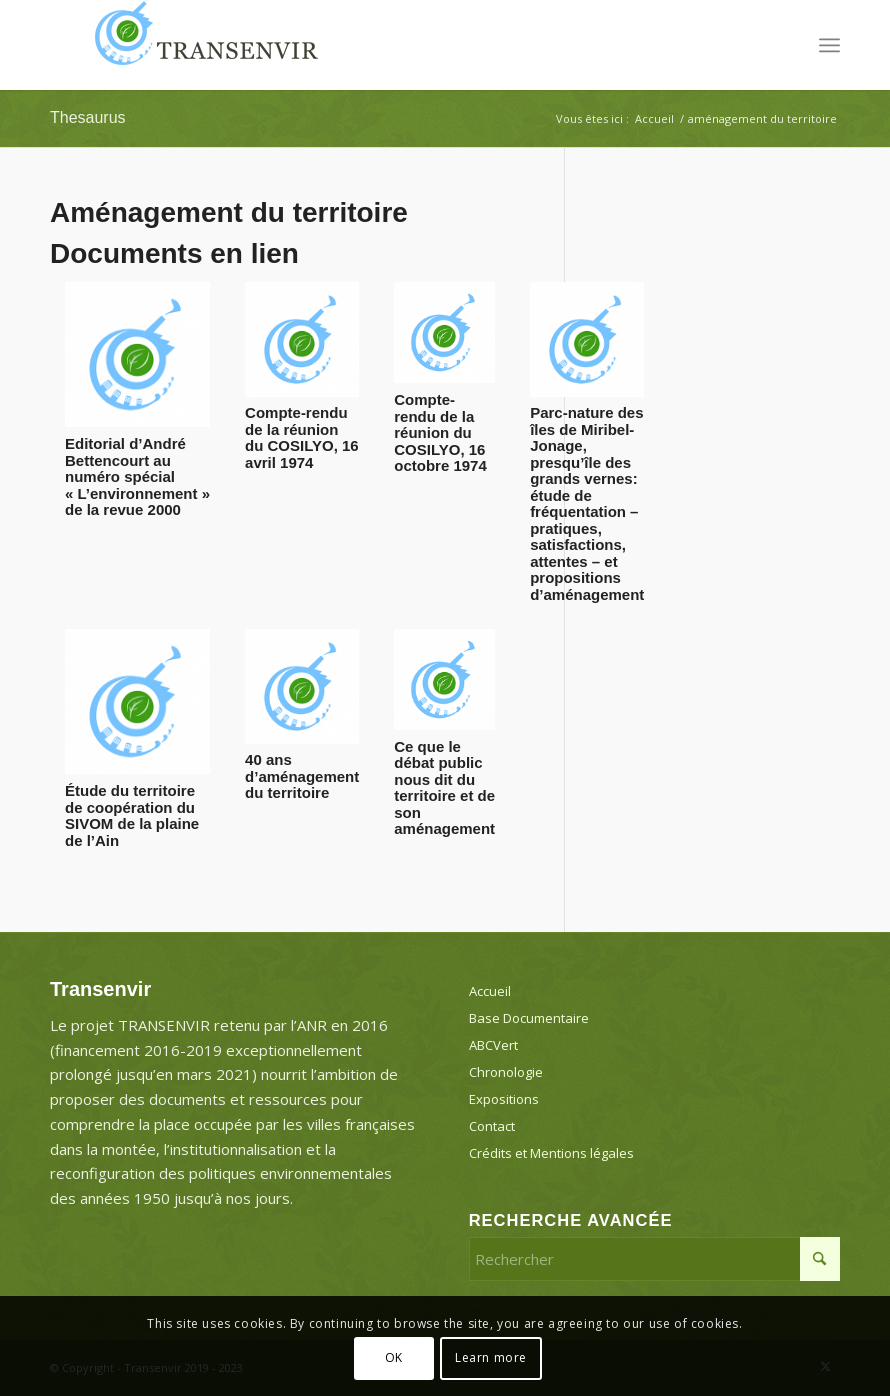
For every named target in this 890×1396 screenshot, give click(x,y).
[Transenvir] (200, 45)
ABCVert (493, 1045)
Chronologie (506, 1072)
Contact (492, 1126)
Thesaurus (88, 117)
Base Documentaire (529, 1018)
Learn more (491, 1357)
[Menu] (829, 45)
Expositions (504, 1099)
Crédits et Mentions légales (551, 1153)
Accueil (490, 991)
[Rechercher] (654, 1259)
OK (394, 1357)
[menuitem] (829, 45)
